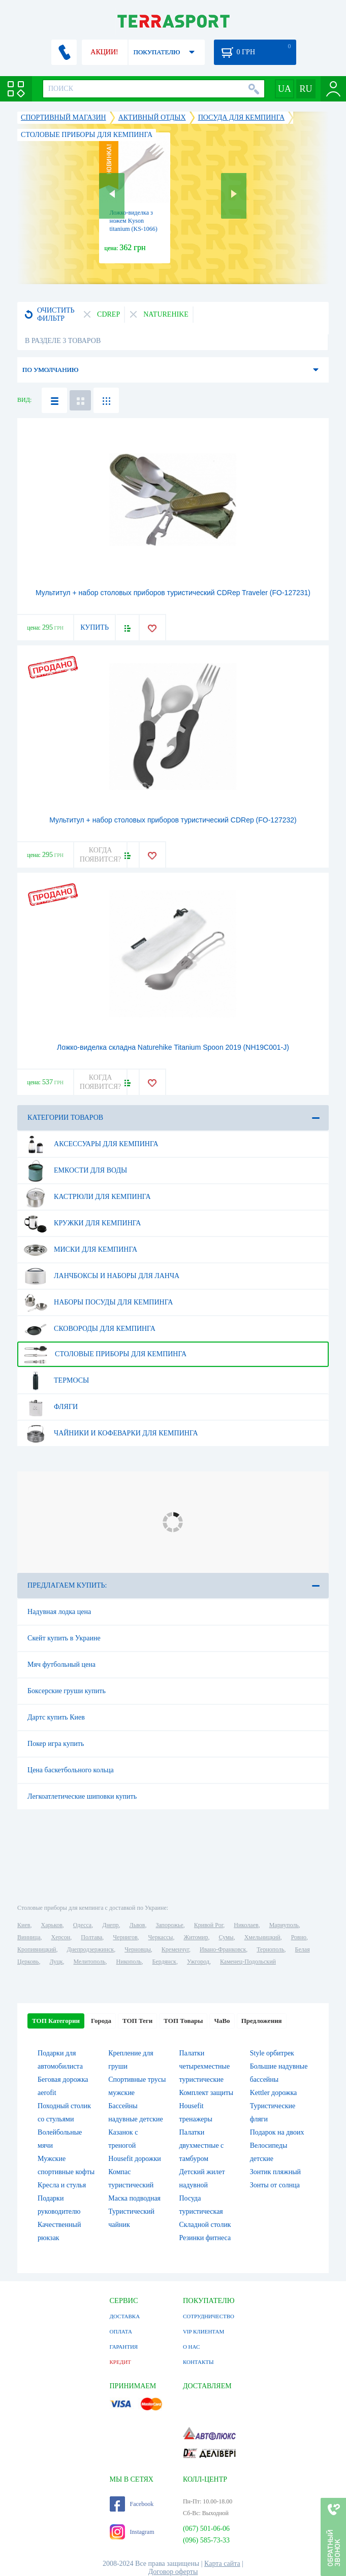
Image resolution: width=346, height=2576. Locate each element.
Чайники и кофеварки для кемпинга (111, 1433)
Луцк (55, 1961)
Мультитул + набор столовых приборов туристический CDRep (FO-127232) (173, 820)
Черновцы (137, 1949)
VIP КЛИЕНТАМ (203, 2331)
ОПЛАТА (121, 2331)
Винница (28, 1937)
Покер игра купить (55, 1743)
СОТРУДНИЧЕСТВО (208, 2316)
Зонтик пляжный (275, 2172)
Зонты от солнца (275, 2185)
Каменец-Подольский (248, 1961)
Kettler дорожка (273, 2093)
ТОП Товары (183, 2020)
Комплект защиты (206, 2093)
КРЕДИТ (120, 2362)
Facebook (132, 2504)
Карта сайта (222, 2563)
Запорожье (169, 1925)
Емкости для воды (75, 1170)
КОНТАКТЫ (198, 2362)
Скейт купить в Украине (64, 1638)
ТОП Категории (56, 2020)
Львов (137, 1925)
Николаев (246, 1925)
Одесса (82, 1925)
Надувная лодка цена (59, 1612)
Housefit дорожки (134, 2158)
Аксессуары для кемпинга (91, 1144)
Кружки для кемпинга (82, 1223)
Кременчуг (175, 1949)
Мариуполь (284, 1925)
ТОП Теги (137, 2020)
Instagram (132, 2531)
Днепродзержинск (90, 1949)
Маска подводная (134, 2198)
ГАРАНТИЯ (124, 2347)
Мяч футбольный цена (61, 1664)
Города (101, 2020)
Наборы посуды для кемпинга (98, 1302)
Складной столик (205, 2224)
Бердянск (164, 1961)
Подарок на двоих (277, 2132)
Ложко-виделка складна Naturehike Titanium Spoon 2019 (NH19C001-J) (173, 1047)
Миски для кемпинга (80, 1249)
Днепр (110, 1925)
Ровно (298, 1937)
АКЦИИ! (104, 52)
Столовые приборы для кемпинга (105, 1354)
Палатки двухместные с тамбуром (201, 2145)
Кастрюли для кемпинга (87, 1197)
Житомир (195, 1937)
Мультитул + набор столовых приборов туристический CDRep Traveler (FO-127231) (173, 593)
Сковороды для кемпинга (89, 1329)
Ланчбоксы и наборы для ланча (101, 1276)
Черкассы (160, 1937)
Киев (23, 1925)
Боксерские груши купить (66, 1691)
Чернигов (125, 1937)
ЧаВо (222, 2020)
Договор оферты (173, 2571)
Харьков (51, 1925)
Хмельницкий (262, 1937)
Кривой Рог (208, 1925)
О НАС (191, 2347)
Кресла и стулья (62, 2185)
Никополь (129, 1961)
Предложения (261, 2020)
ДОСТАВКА (125, 2316)
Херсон (61, 1937)
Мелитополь (90, 1961)
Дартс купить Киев (56, 1717)
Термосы (56, 1380)
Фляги (51, 1407)
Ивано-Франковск (223, 1949)
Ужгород (198, 1961)
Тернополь (270, 1949)
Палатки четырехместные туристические (204, 2066)
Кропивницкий (36, 1949)
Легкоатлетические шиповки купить (82, 1796)
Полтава (91, 1937)
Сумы (225, 1937)
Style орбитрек (272, 2053)
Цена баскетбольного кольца (70, 1770)
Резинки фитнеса (205, 2238)
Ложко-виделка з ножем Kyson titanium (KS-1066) (133, 220)
